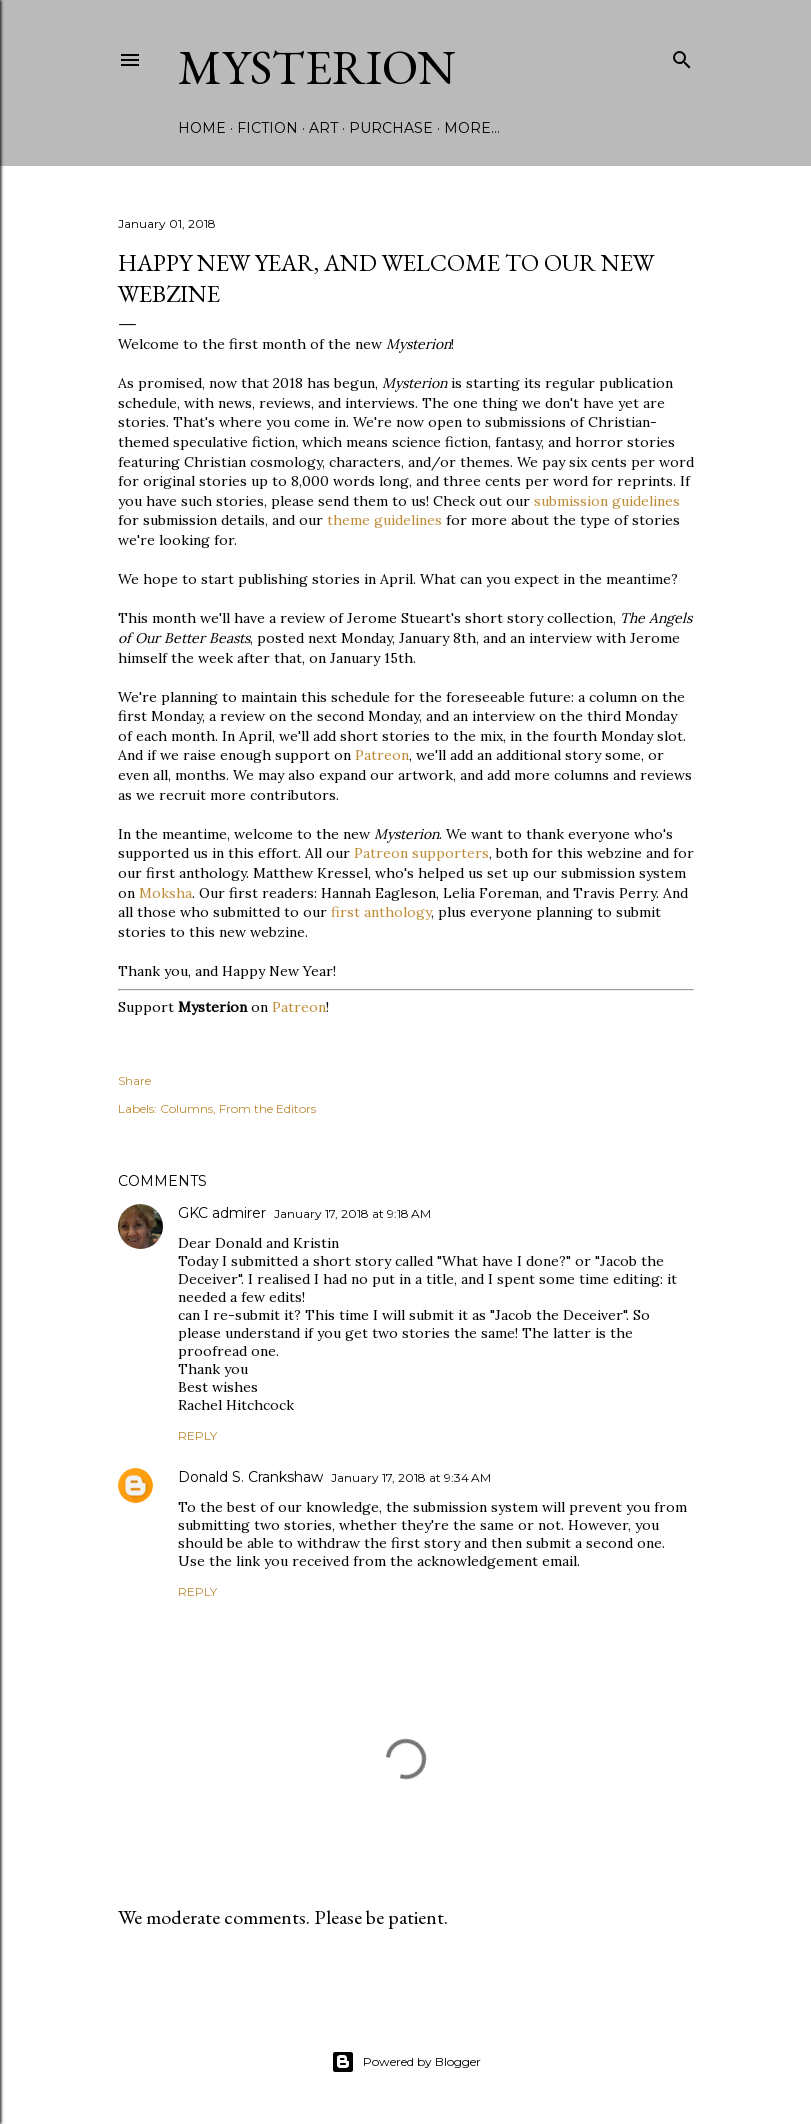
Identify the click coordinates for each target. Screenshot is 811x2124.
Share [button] (134, 1080)
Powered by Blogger (406, 2062)
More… (472, 128)
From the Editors (267, 1108)
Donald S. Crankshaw (250, 1477)
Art (323, 128)
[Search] (682, 55)
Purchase (391, 128)
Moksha (165, 893)
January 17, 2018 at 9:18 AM (352, 1213)
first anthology (381, 912)
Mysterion (317, 67)
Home (202, 128)
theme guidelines (384, 520)
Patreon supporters (421, 853)
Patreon (382, 755)
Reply (197, 1435)
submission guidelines (607, 501)
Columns (186, 1108)
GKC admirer (222, 1213)
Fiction (267, 128)
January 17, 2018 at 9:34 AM (411, 1477)
